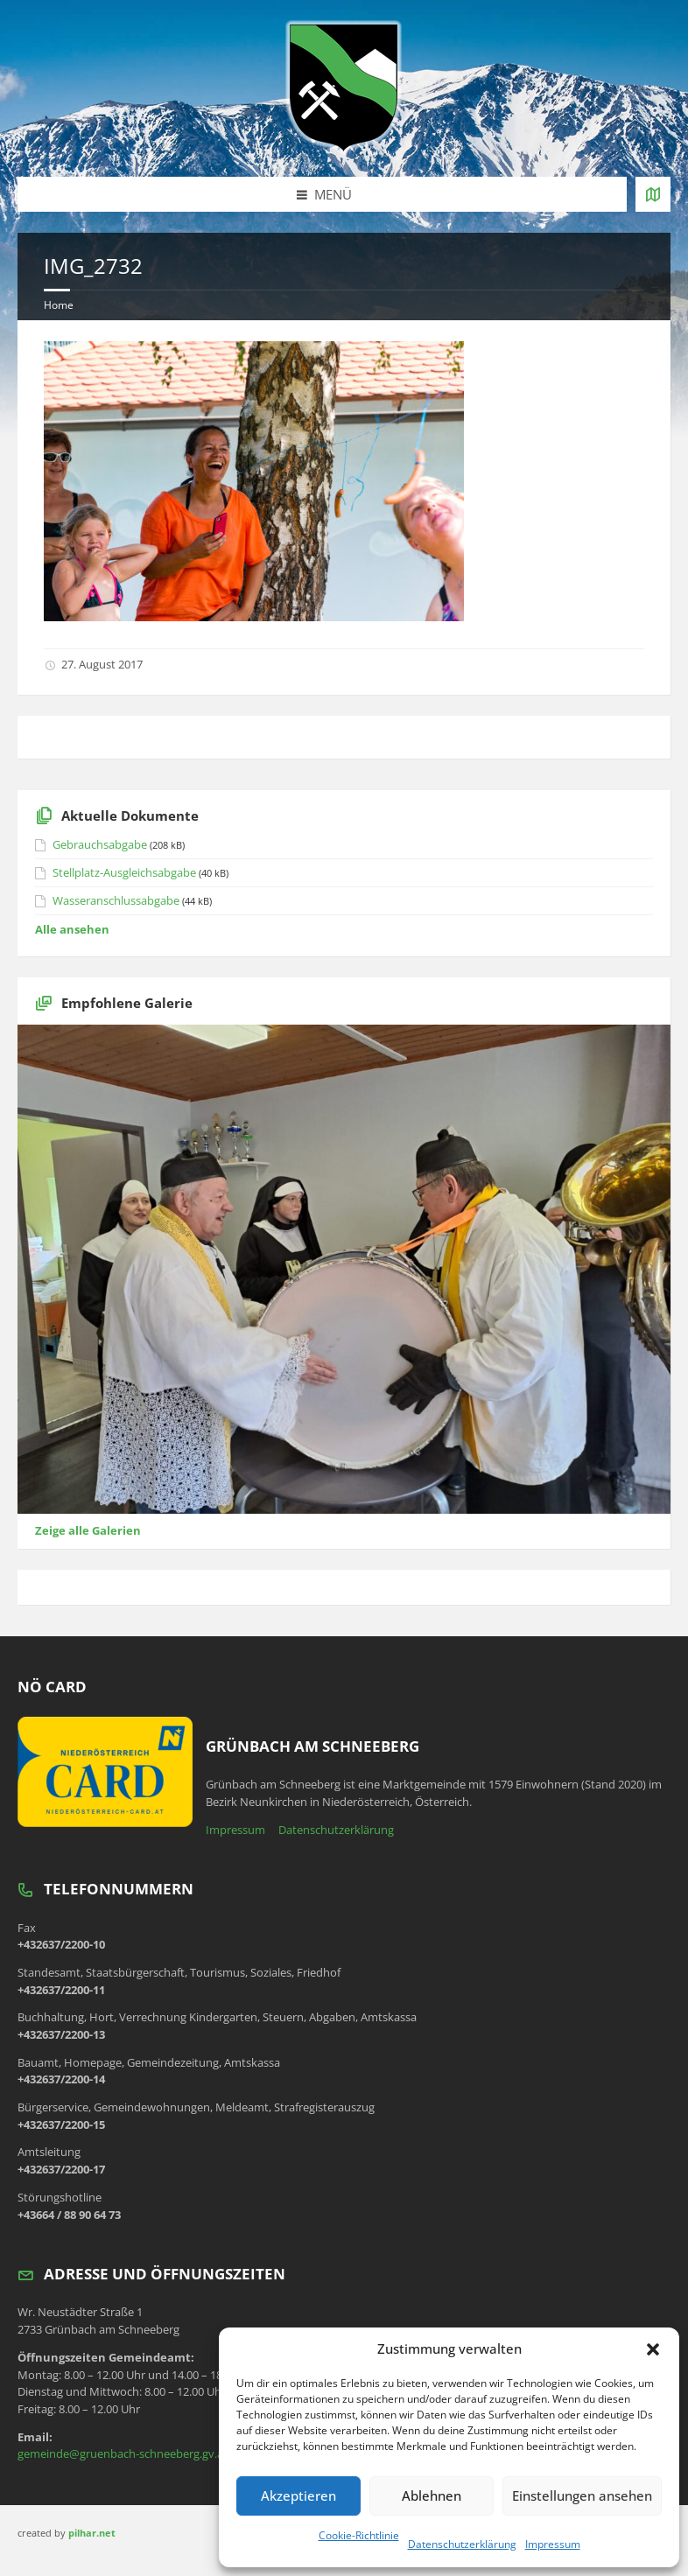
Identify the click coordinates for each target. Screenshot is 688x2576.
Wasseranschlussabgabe (116, 900)
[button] (653, 2349)
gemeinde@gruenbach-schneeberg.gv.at (123, 2453)
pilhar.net (92, 2532)
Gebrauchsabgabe (100, 844)
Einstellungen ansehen (582, 2495)
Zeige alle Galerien (88, 1530)
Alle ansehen (72, 929)
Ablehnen (431, 2495)
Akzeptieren (298, 2495)
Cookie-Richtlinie (359, 2535)
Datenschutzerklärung (462, 2544)
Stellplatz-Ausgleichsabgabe (124, 872)
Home (59, 305)
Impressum (552, 2544)
